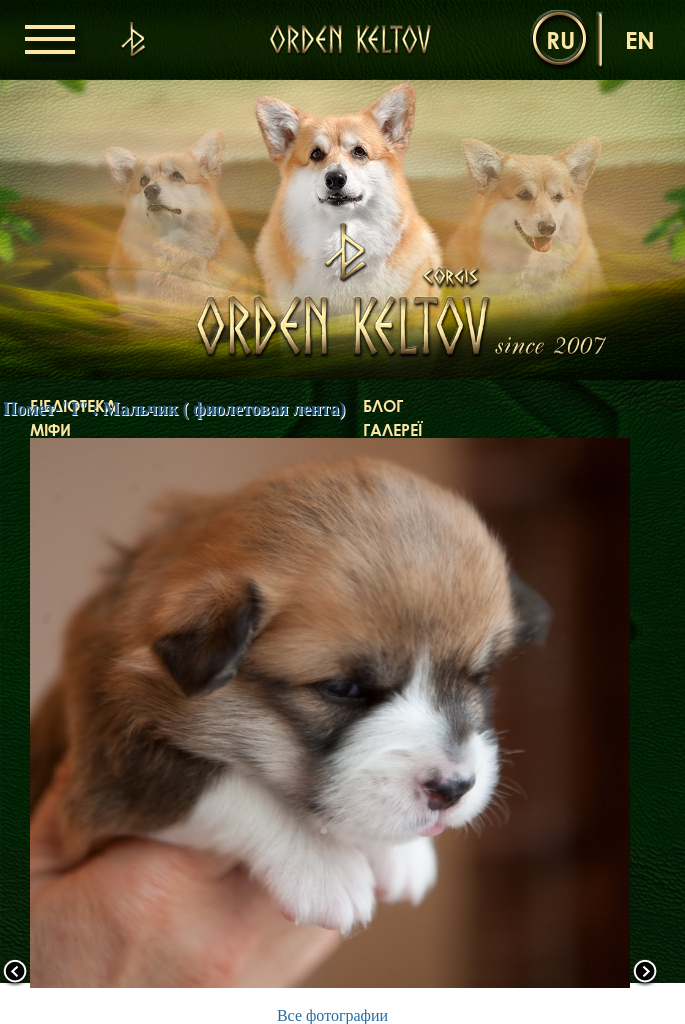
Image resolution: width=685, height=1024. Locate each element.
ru (560, 39)
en (640, 39)
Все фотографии (332, 1015)
